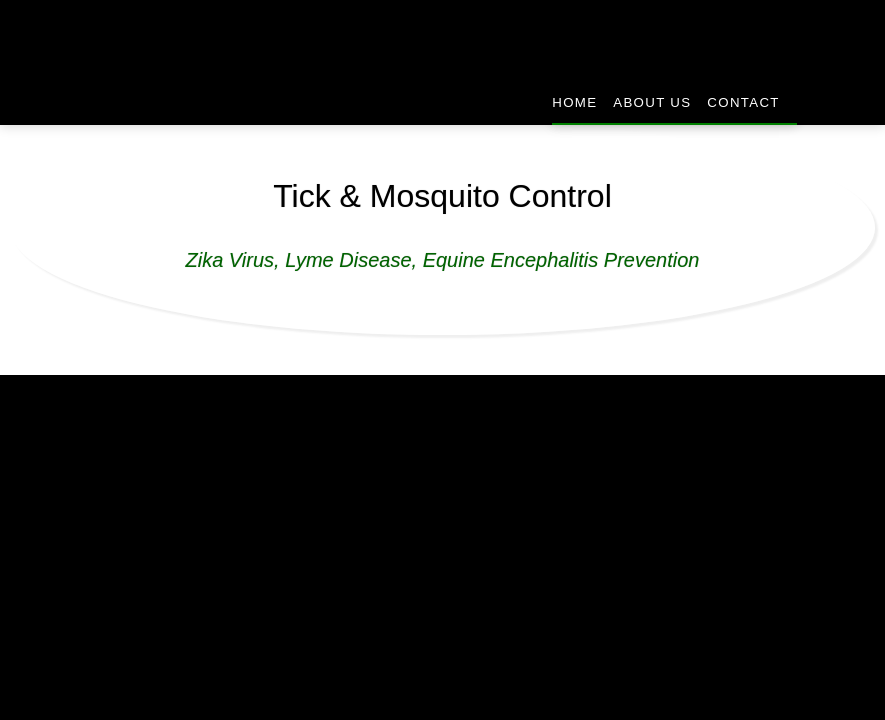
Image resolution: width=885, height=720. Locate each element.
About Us (651, 102)
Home (573, 102)
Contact (743, 102)
